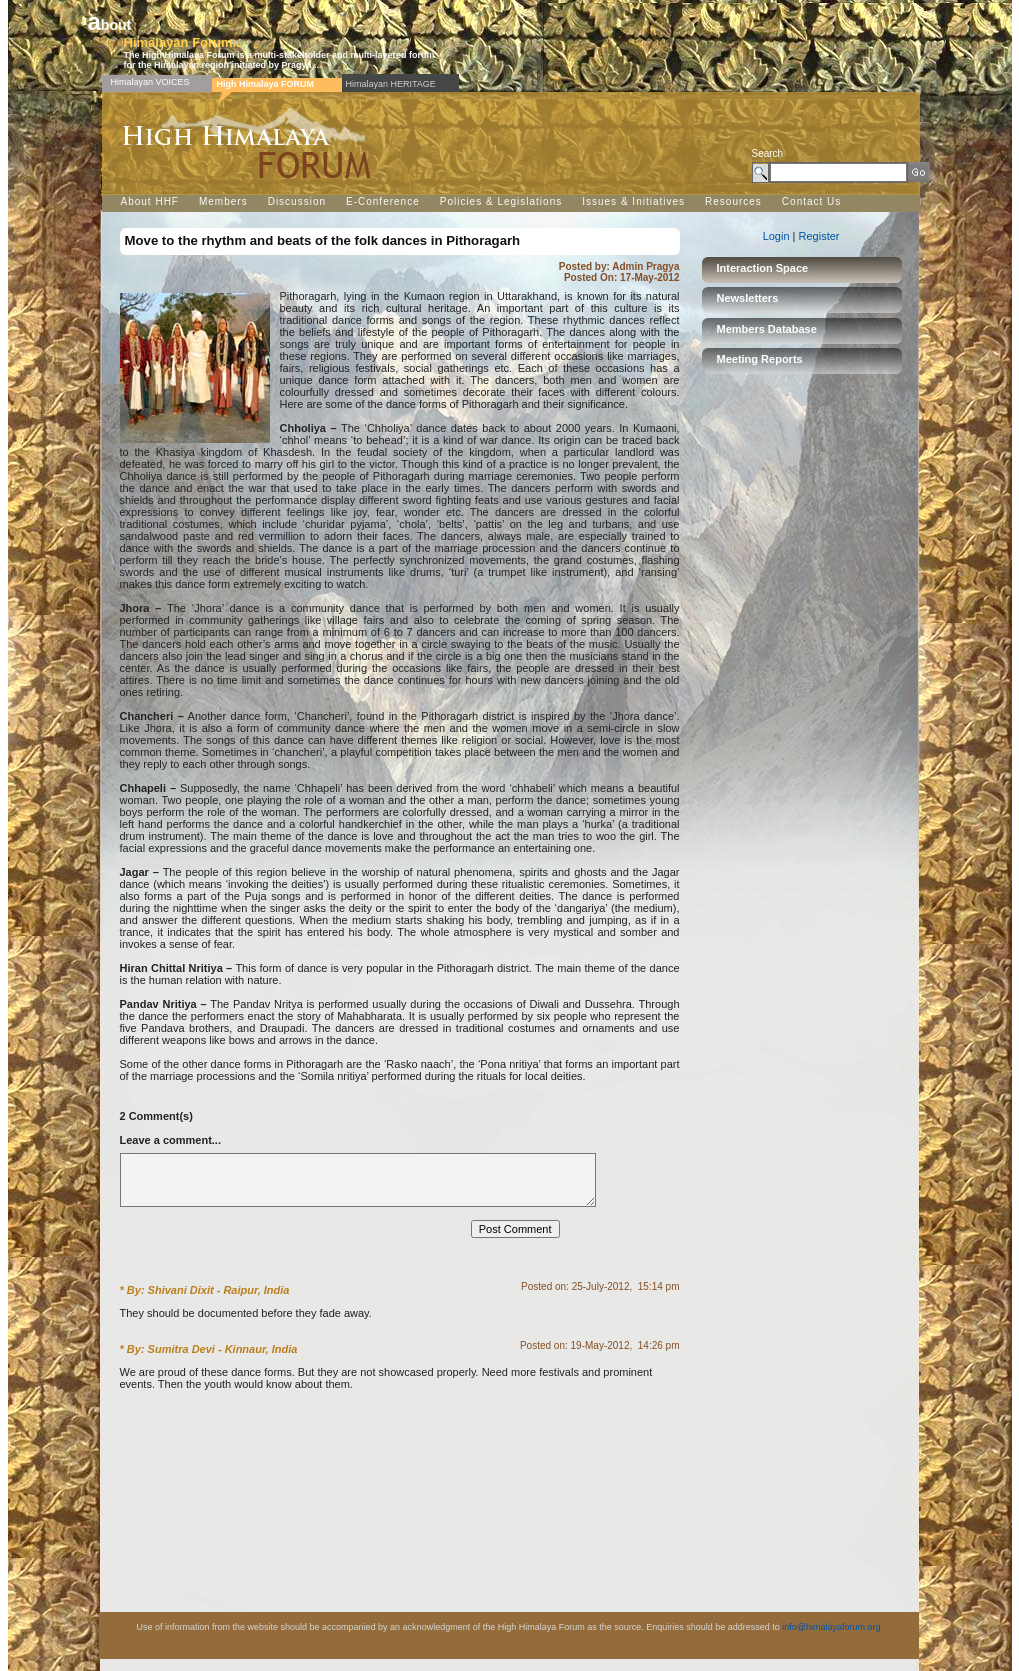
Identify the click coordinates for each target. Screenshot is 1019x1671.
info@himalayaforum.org (831, 1639)
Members (223, 201)
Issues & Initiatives (633, 201)
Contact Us (811, 201)
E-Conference (383, 201)
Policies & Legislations (501, 201)
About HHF (150, 201)
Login (778, 236)
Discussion (297, 201)
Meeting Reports (760, 359)
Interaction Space (763, 268)
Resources (733, 201)
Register (819, 236)
